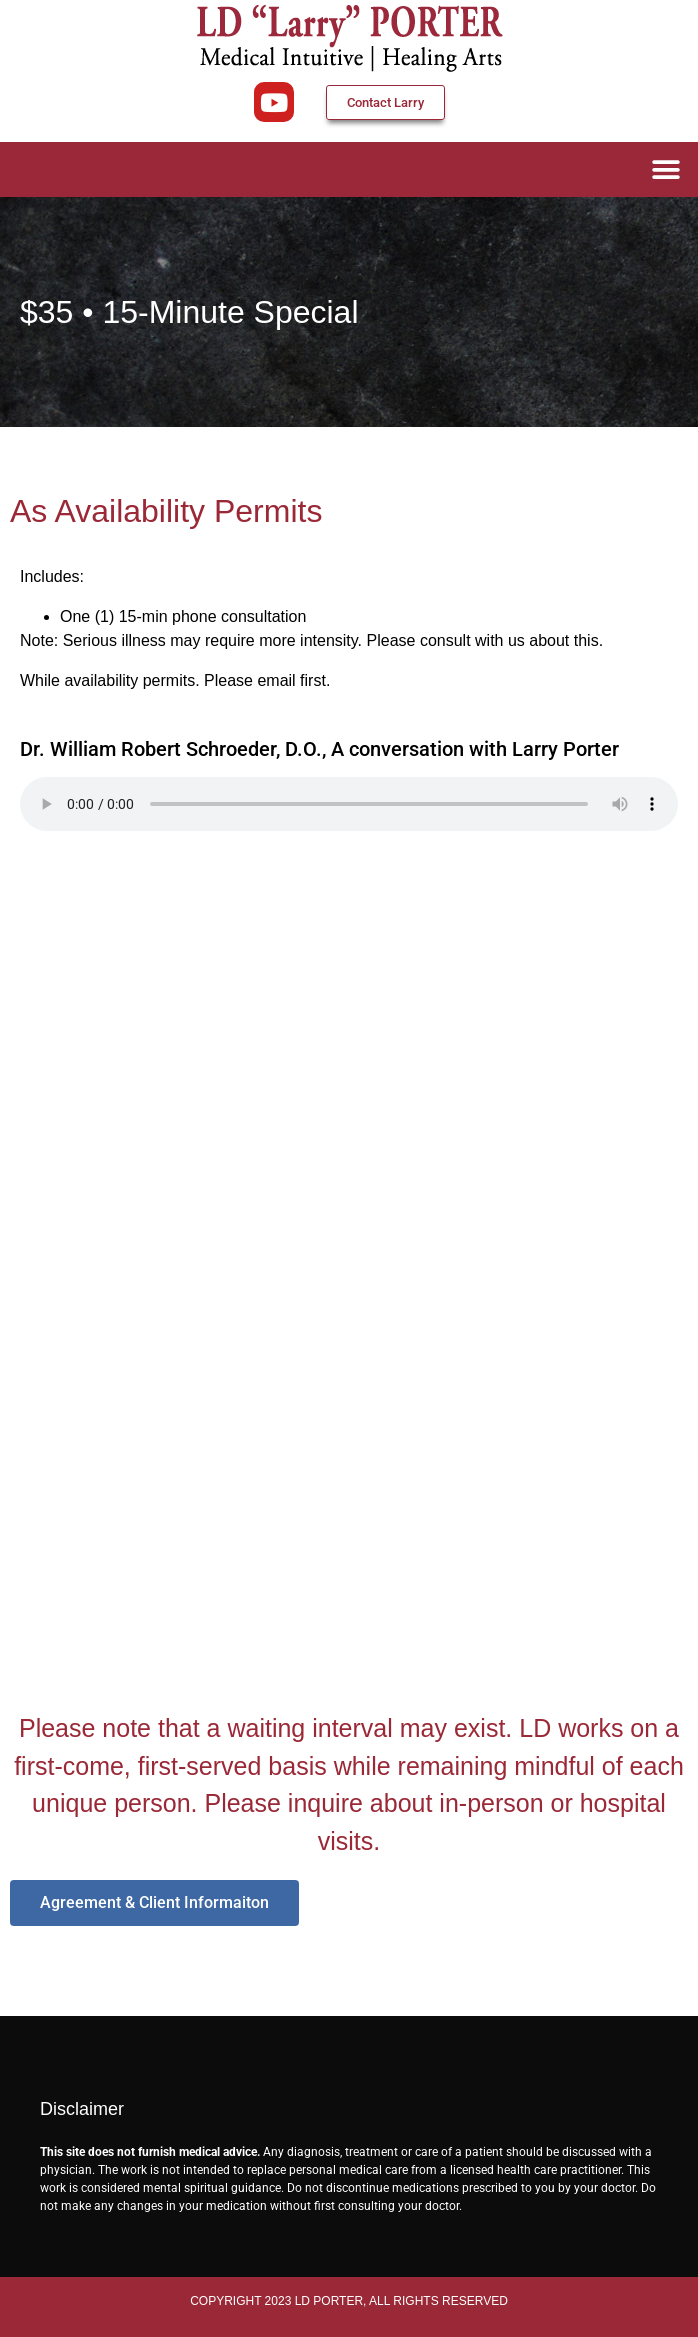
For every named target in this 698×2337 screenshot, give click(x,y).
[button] (665, 169)
